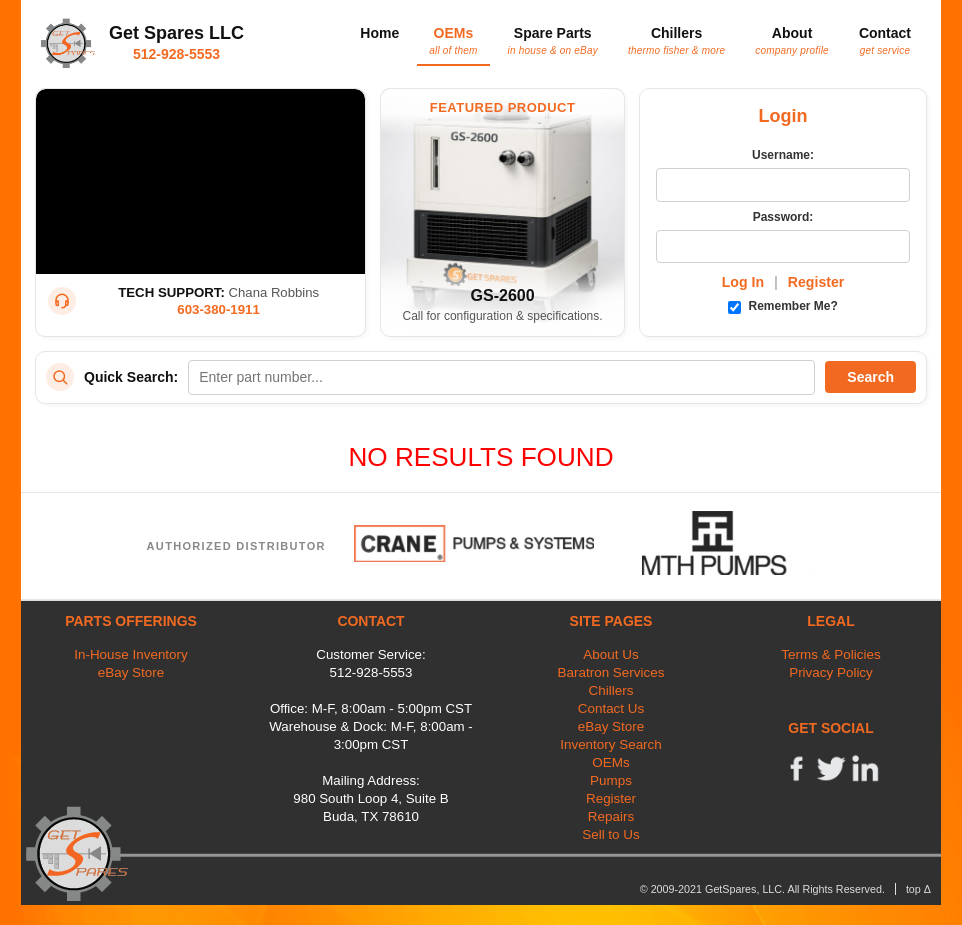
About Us (610, 654)
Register (816, 282)
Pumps (611, 780)
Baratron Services (611, 672)
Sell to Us (611, 834)
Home (379, 33)
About (792, 40)
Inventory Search (611, 744)
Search (870, 377)
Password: (783, 217)
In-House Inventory (131, 654)
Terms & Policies (830, 654)
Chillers (676, 40)
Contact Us (611, 708)
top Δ (918, 889)
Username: (783, 155)
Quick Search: (131, 377)
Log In (743, 282)
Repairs (611, 816)
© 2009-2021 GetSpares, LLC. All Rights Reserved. (762, 889)
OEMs (453, 40)
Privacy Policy (831, 672)
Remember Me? (783, 306)
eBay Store (131, 672)
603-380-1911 (218, 309)
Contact (885, 40)
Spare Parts (553, 40)
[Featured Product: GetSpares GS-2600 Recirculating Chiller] (502, 212)
